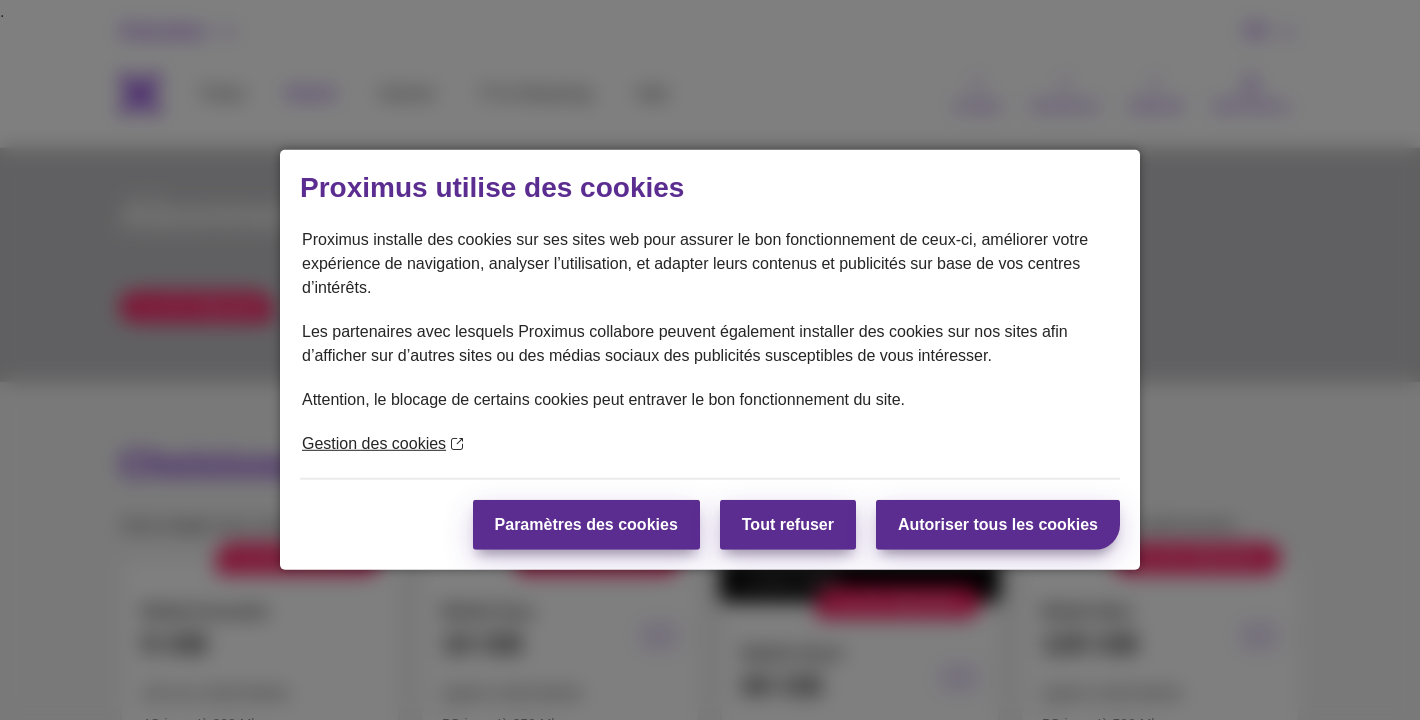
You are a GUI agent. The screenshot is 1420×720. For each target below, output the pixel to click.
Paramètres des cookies (586, 524)
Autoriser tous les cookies (998, 524)
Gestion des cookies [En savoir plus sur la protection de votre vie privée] (382, 443)
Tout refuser (788, 524)
